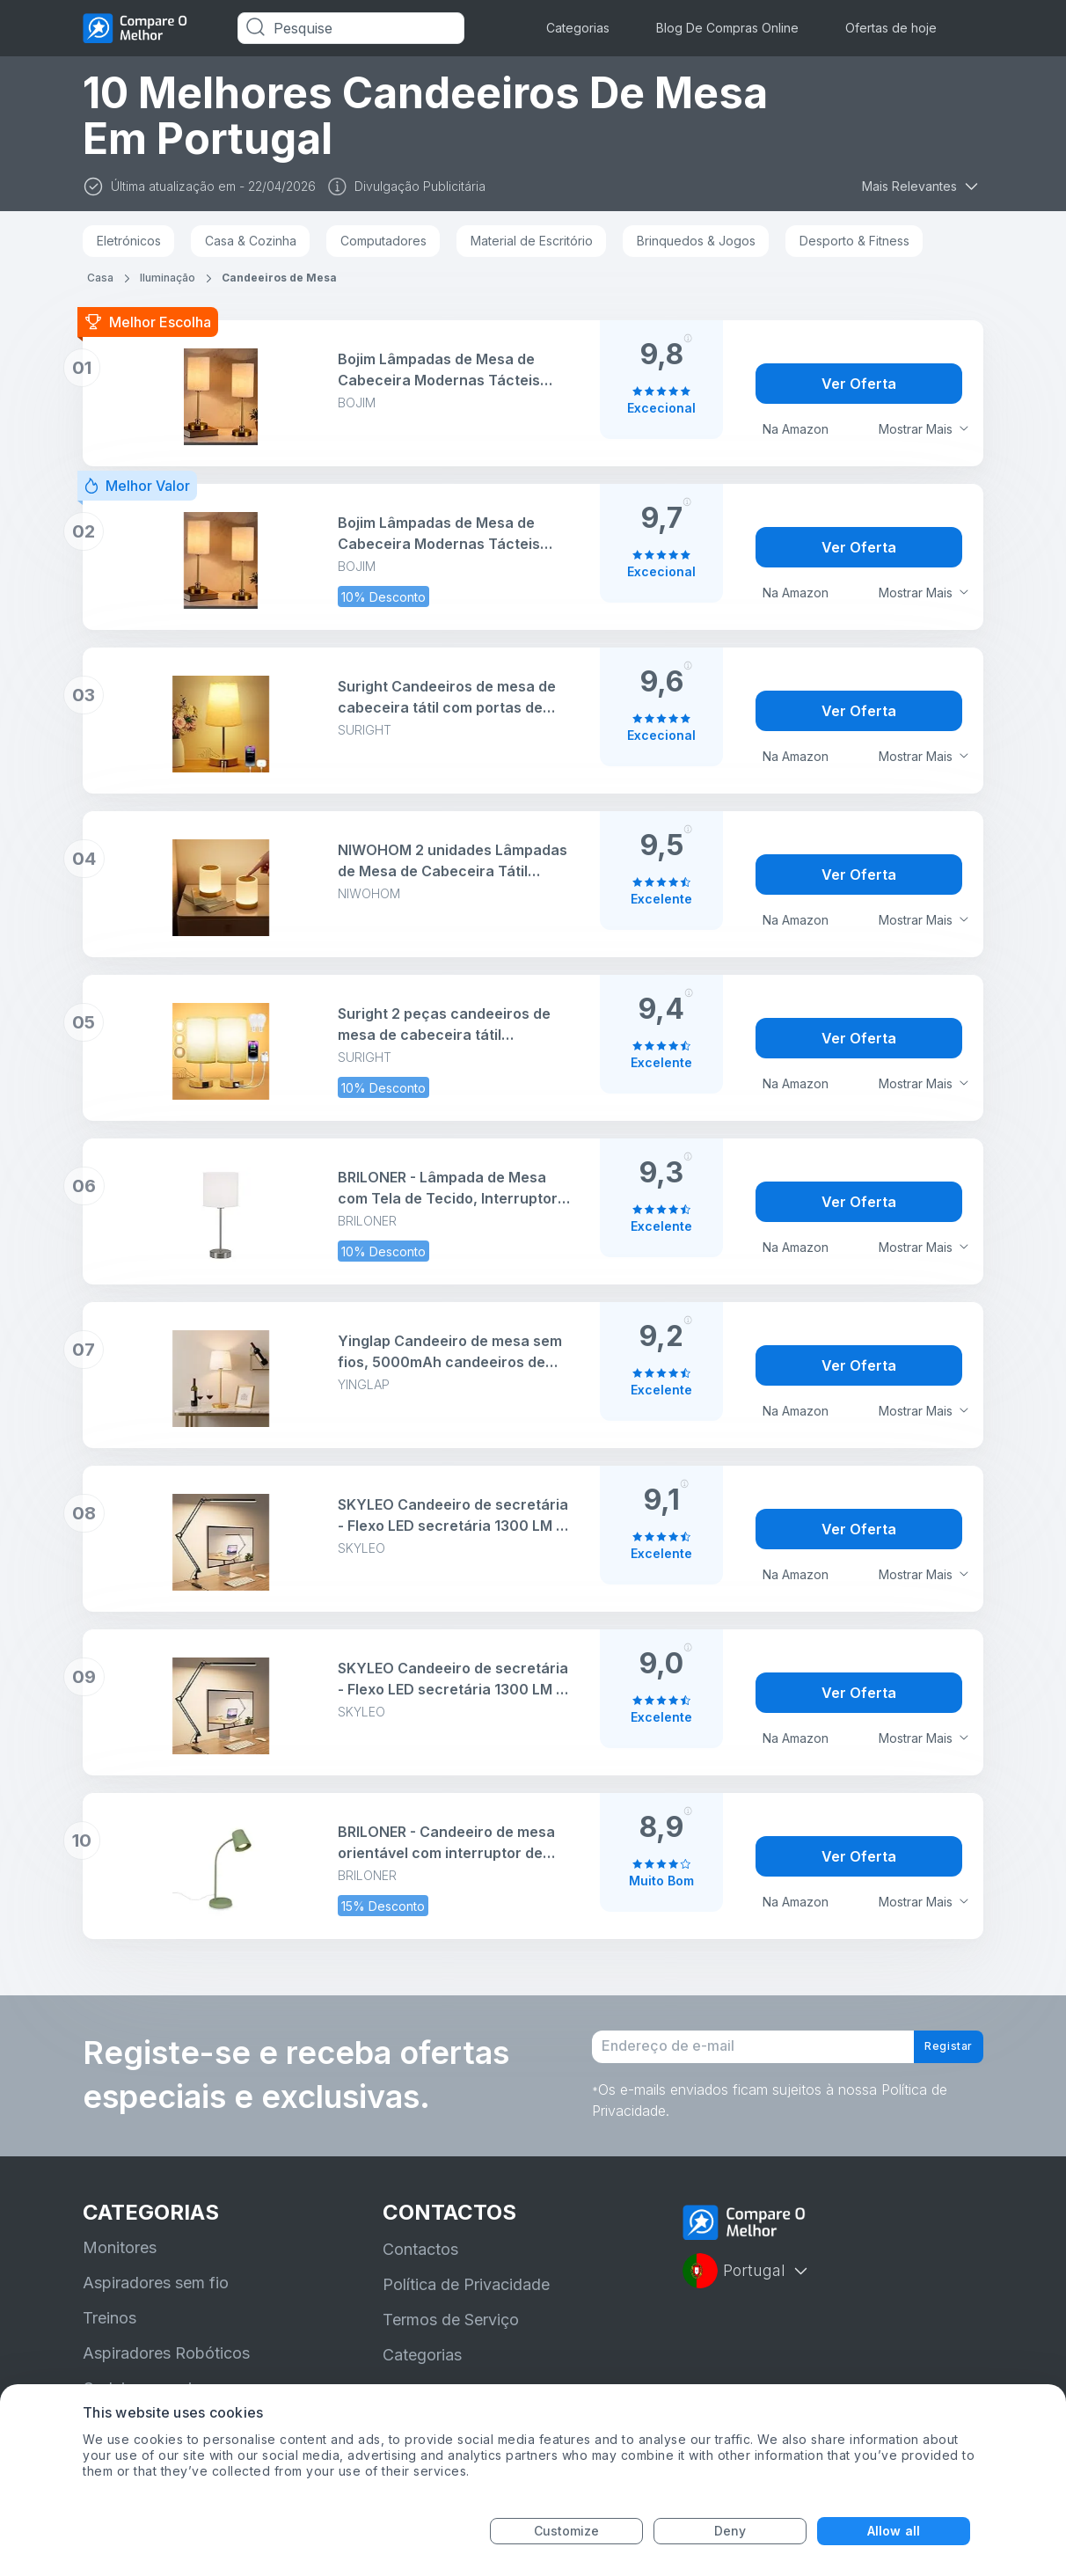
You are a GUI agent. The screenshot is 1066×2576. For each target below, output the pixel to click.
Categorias (578, 27)
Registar (936, 2055)
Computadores (383, 240)
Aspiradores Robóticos (166, 2369)
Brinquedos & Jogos (696, 240)
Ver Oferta (858, 383)
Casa (100, 277)
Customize (567, 2530)
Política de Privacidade (466, 2301)
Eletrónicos (129, 240)
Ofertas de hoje (891, 27)
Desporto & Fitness (854, 240)
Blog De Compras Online (727, 27)
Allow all (893, 2530)
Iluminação (167, 277)
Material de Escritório (532, 240)
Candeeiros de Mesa (279, 277)
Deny (730, 2530)
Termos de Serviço (451, 2336)
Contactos (420, 2266)
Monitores (120, 2264)
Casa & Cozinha (250, 240)
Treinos (109, 2334)
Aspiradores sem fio (156, 2299)
